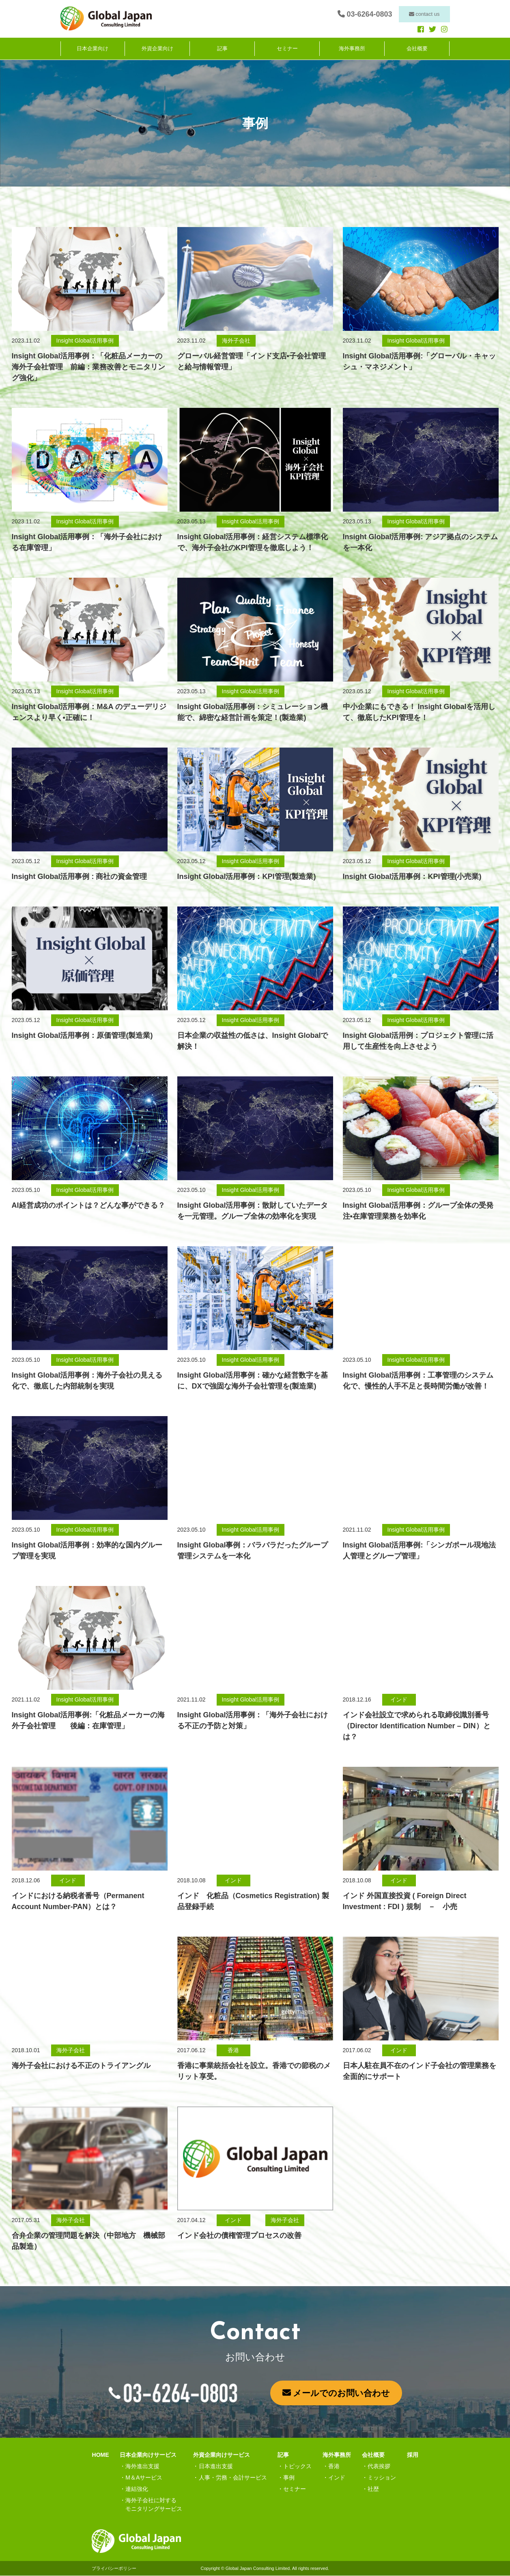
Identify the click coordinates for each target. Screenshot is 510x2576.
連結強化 (136, 2489)
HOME (100, 2455)
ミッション (382, 2477)
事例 (289, 2477)
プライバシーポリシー (114, 2568)
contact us (424, 14)
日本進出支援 (216, 2466)
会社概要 (417, 48)
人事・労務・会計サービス (233, 2477)
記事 (222, 48)
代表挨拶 (379, 2466)
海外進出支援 (142, 2466)
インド (336, 2477)
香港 (334, 2466)
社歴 (373, 2489)
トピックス (297, 2466)
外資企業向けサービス (221, 2455)
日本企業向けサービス (148, 2455)
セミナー (287, 48)
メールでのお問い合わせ (336, 2393)
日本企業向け (92, 48)
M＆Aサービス (143, 2477)
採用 (412, 2455)
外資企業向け (157, 48)
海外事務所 (352, 48)
